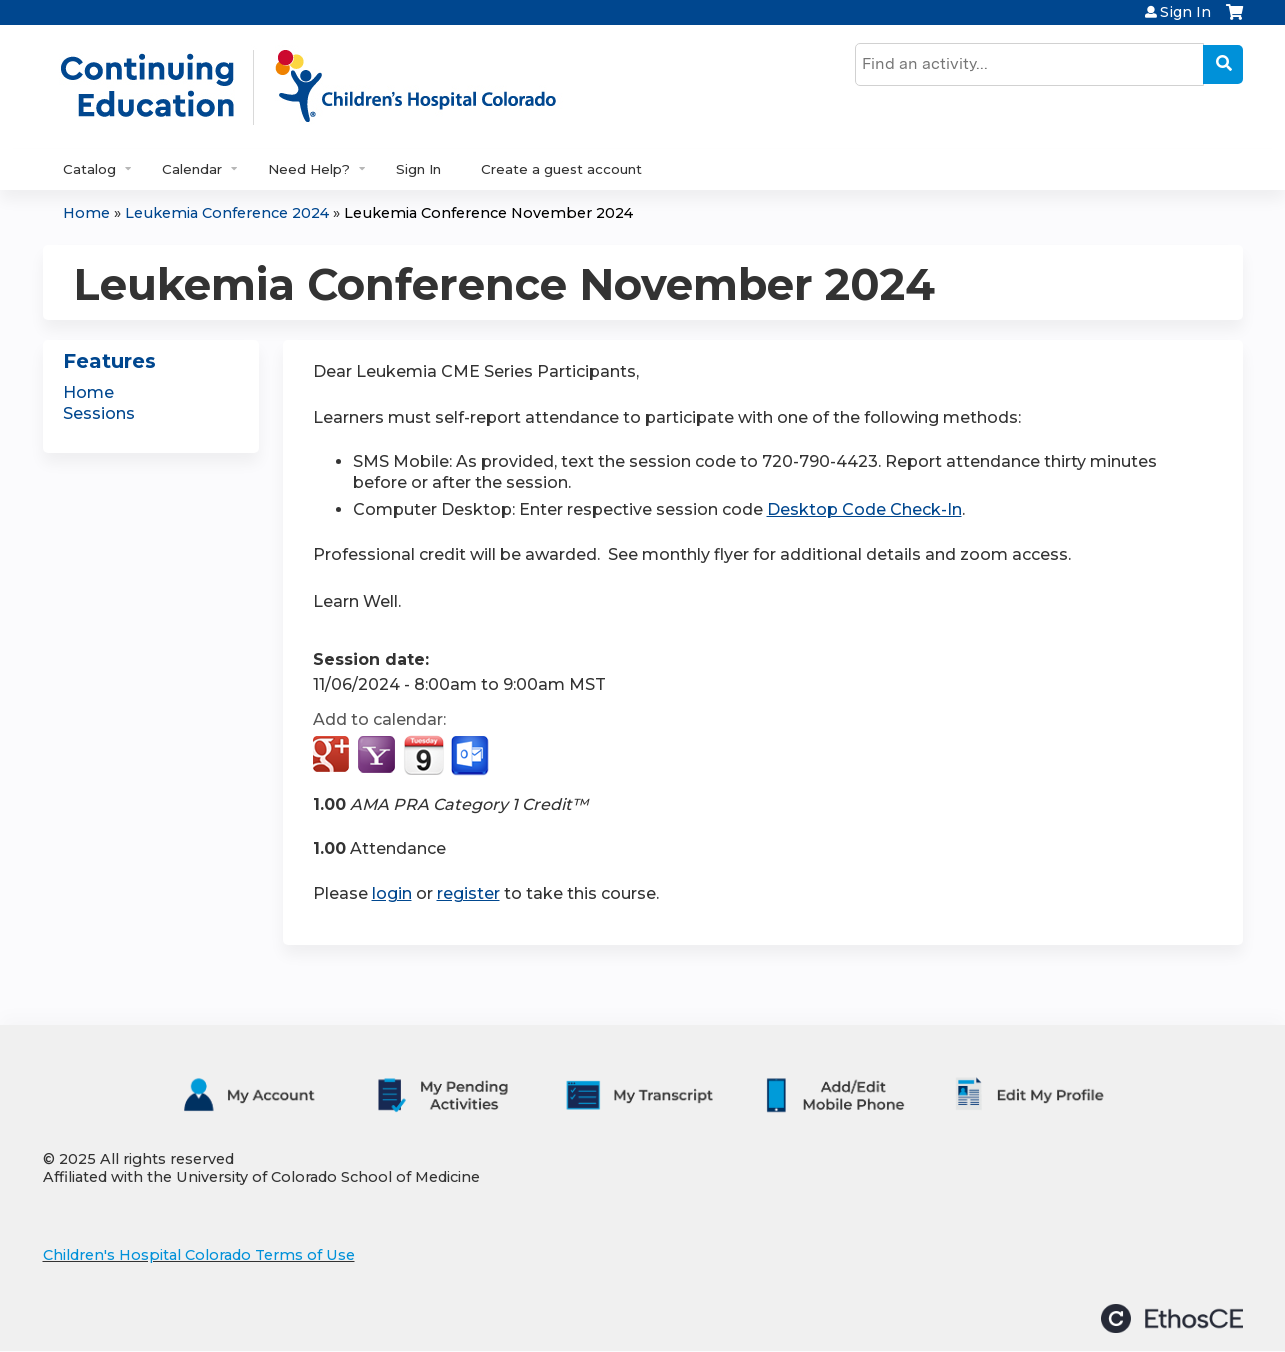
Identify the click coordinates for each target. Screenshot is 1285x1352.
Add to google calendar (333, 756)
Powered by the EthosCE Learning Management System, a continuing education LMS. (1172, 1318)
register (468, 893)
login (392, 893)
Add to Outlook (471, 756)
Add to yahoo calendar (378, 756)
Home (86, 213)
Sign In (1185, 12)
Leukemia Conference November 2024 (488, 213)
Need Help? (309, 169)
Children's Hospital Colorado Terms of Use (199, 1255)
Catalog (89, 169)
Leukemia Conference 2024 (227, 213)
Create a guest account (561, 169)
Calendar (192, 169)
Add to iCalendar (423, 755)
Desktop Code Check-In (864, 509)
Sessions (99, 413)
